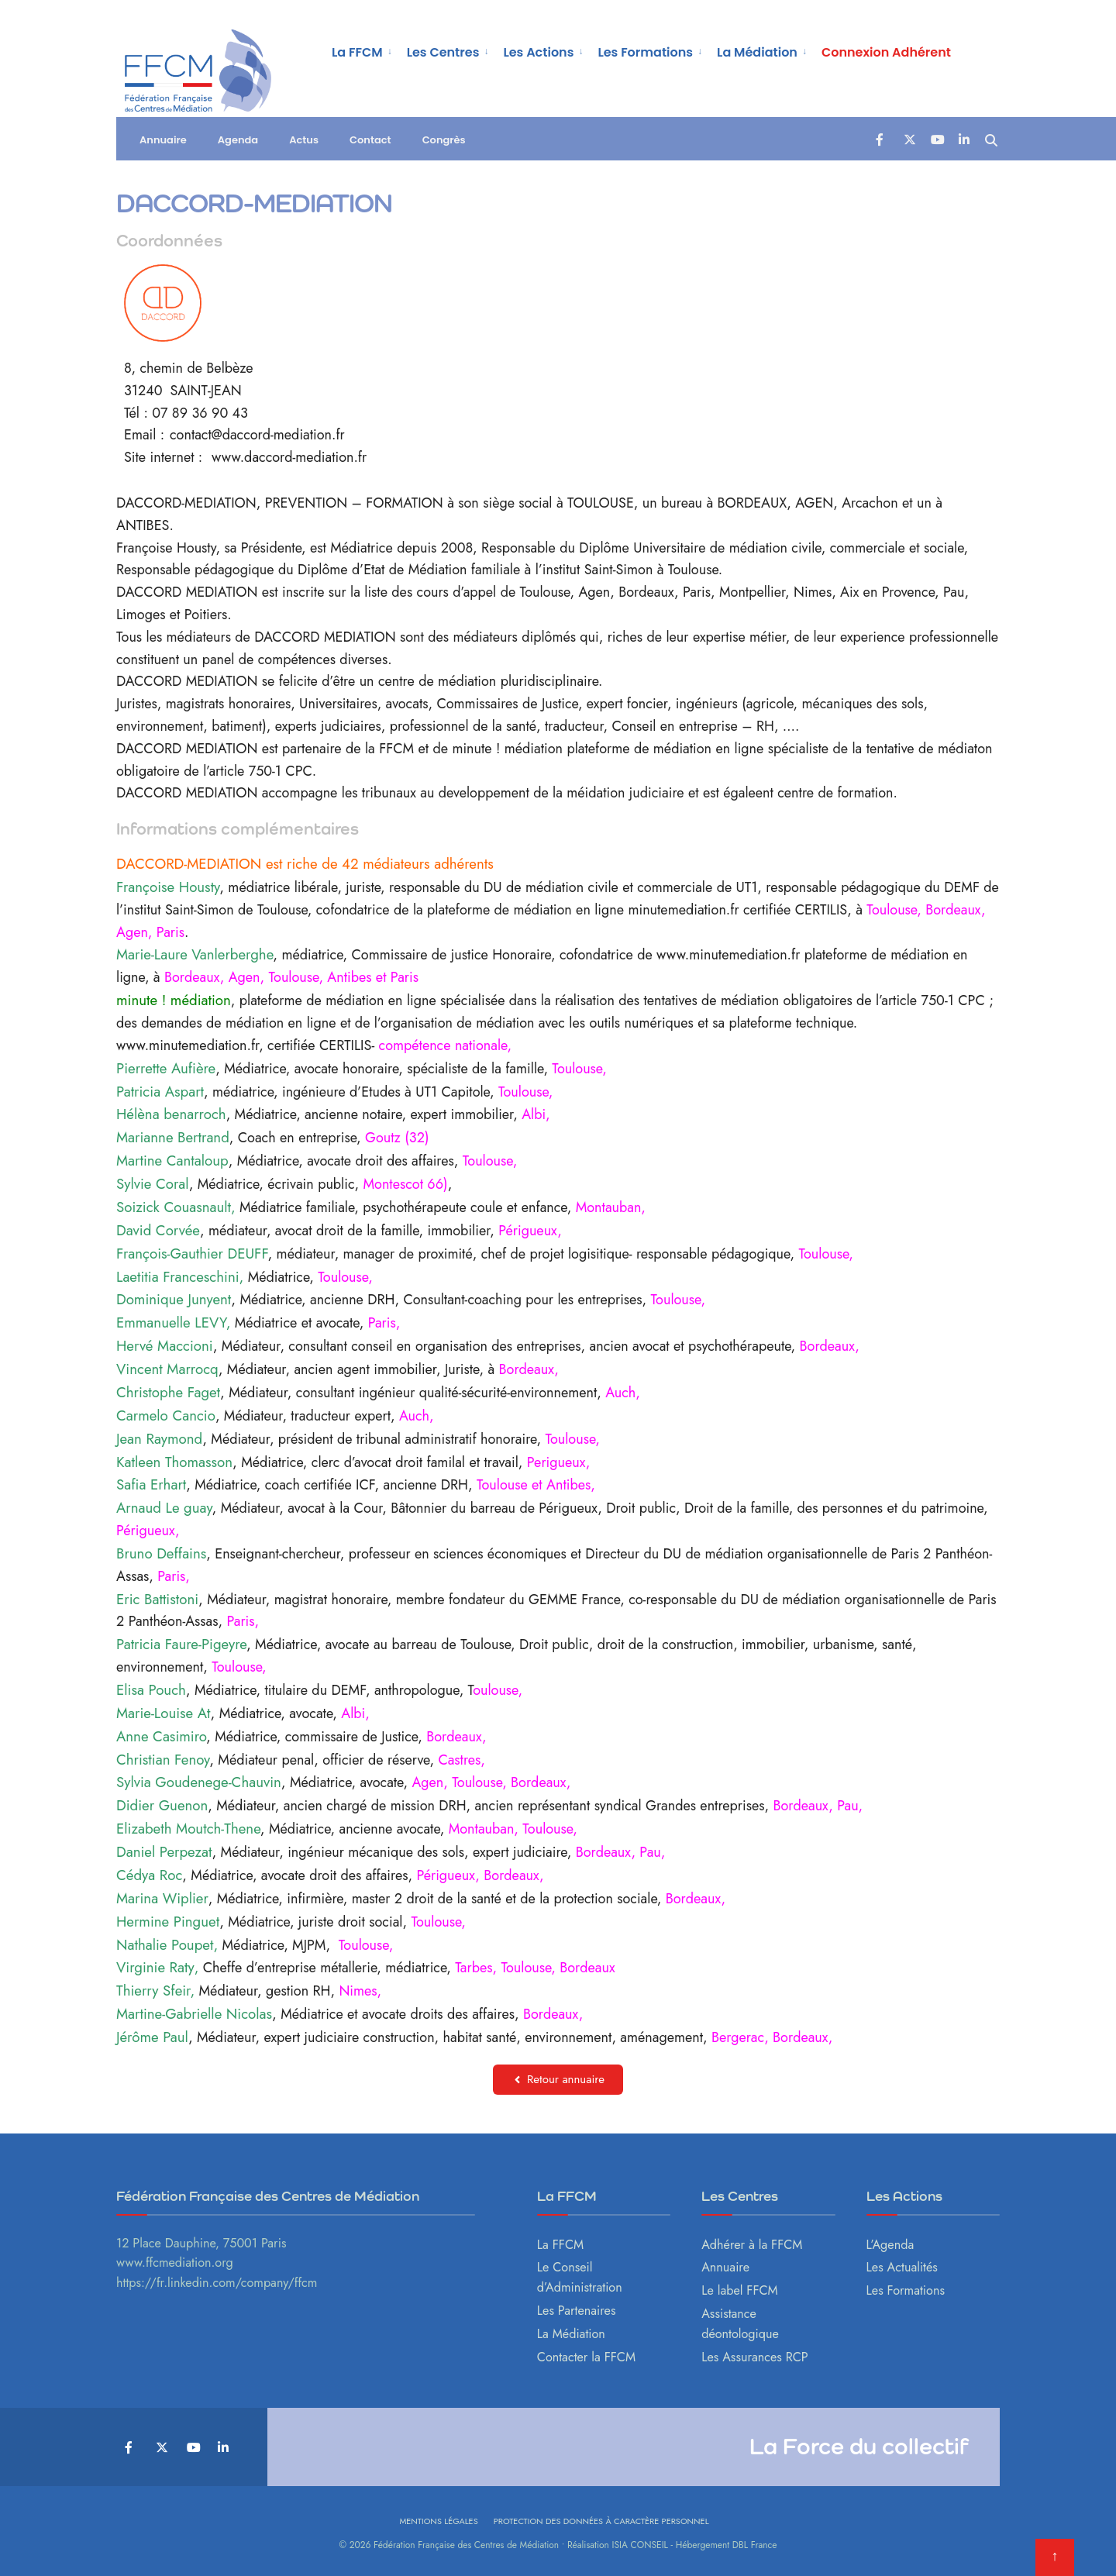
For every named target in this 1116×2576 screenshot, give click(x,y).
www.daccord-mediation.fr (289, 457)
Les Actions (538, 52)
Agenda (238, 143)
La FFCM (357, 52)
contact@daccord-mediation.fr (257, 435)
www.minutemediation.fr (728, 955)
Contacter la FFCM (586, 2357)
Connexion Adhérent (886, 52)
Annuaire (163, 143)
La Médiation (757, 52)
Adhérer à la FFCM (751, 2245)
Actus (304, 143)
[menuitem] (363, 51)
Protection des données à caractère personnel (601, 2521)
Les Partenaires (576, 2310)
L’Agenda (890, 2245)
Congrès (444, 143)
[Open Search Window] (993, 142)
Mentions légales (438, 2521)
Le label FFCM (739, 2290)
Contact (370, 143)
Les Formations (645, 52)
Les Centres (443, 52)
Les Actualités (902, 2267)
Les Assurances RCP (754, 2357)
